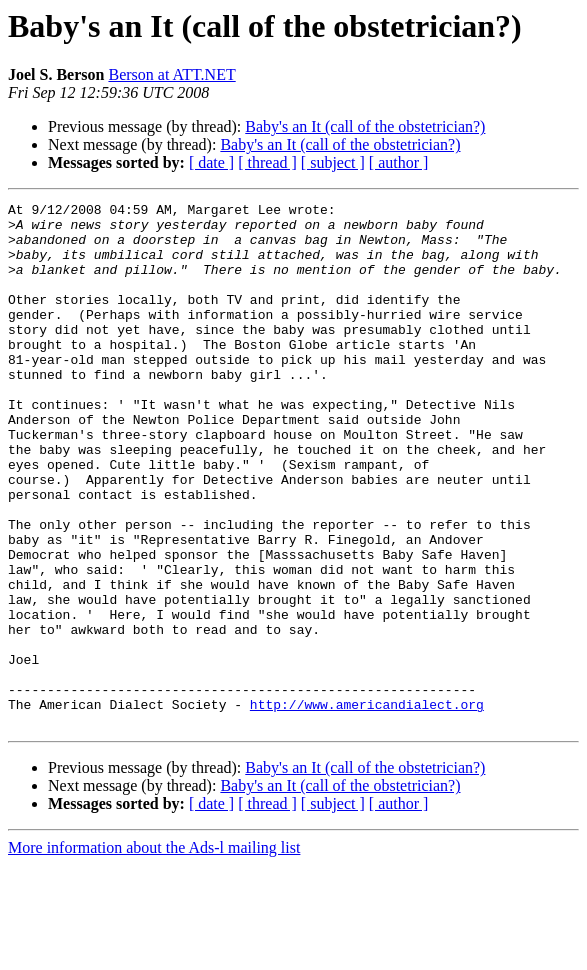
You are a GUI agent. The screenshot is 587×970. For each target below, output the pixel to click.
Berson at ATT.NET (171, 74)
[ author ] (399, 162)
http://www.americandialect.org (367, 806)
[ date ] (211, 162)
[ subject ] (333, 162)
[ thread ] (267, 162)
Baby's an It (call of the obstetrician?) (365, 126)
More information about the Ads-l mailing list (154, 952)
